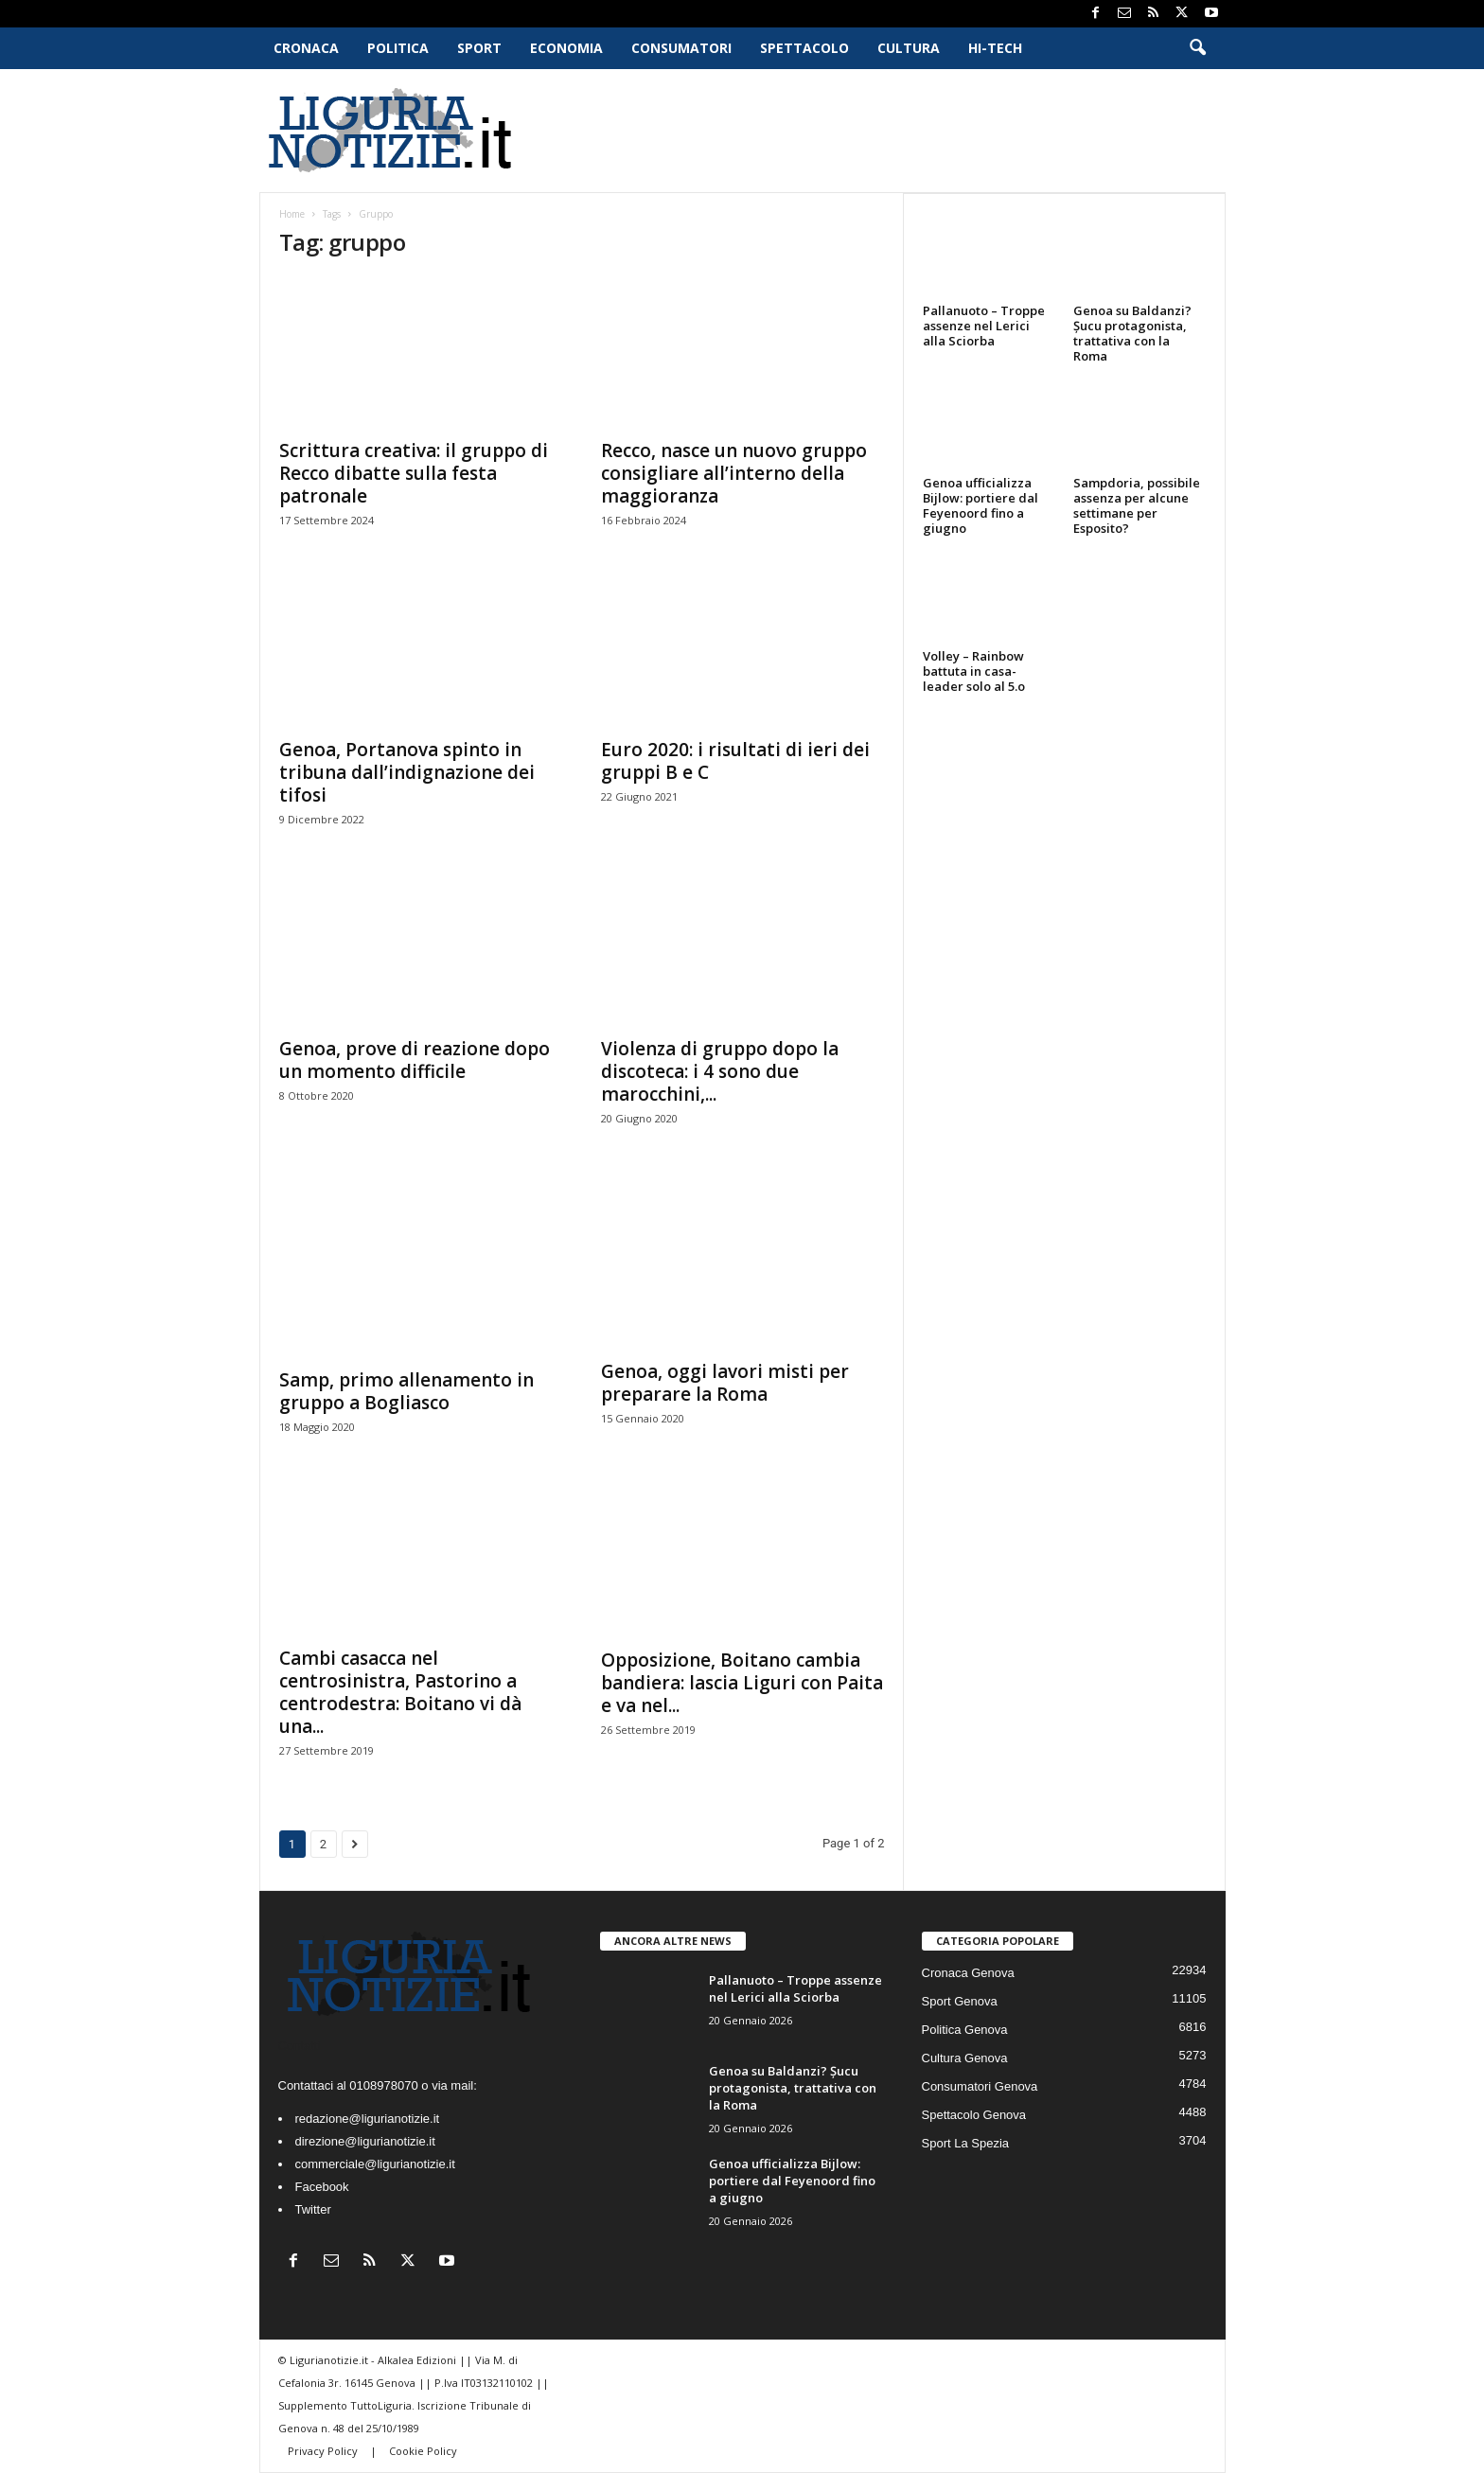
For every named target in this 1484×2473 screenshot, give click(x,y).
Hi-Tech (995, 48)
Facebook (322, 2187)
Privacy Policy (324, 2451)
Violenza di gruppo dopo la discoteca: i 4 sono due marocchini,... (720, 1071)
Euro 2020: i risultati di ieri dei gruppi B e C (735, 761)
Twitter (313, 2209)
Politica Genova (965, 2030)
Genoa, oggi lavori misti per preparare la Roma (725, 1382)
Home (292, 214)
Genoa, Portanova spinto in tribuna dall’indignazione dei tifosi (407, 772)
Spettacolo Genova (974, 2115)
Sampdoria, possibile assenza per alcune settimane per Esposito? (1136, 505)
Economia (566, 48)
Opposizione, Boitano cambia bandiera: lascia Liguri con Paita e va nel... (742, 1683)
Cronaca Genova (968, 1973)
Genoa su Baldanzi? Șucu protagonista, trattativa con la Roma (1132, 333)
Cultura (908, 48)
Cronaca (306, 48)
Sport (479, 48)
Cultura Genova (965, 2058)
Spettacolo (804, 48)
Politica (398, 48)
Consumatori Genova (980, 2086)
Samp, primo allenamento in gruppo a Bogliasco (406, 1391)
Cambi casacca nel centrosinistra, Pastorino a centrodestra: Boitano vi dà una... (400, 1692)
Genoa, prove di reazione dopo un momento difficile (414, 1060)
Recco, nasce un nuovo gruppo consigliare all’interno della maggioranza (734, 473)
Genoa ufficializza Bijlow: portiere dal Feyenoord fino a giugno (980, 505)
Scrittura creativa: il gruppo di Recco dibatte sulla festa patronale (413, 473)
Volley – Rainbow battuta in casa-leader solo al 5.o (974, 671)
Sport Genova (960, 2001)
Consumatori (681, 48)
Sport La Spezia (966, 2143)
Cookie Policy (423, 2451)
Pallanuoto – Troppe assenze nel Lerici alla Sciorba (984, 325)
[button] (1197, 48)
